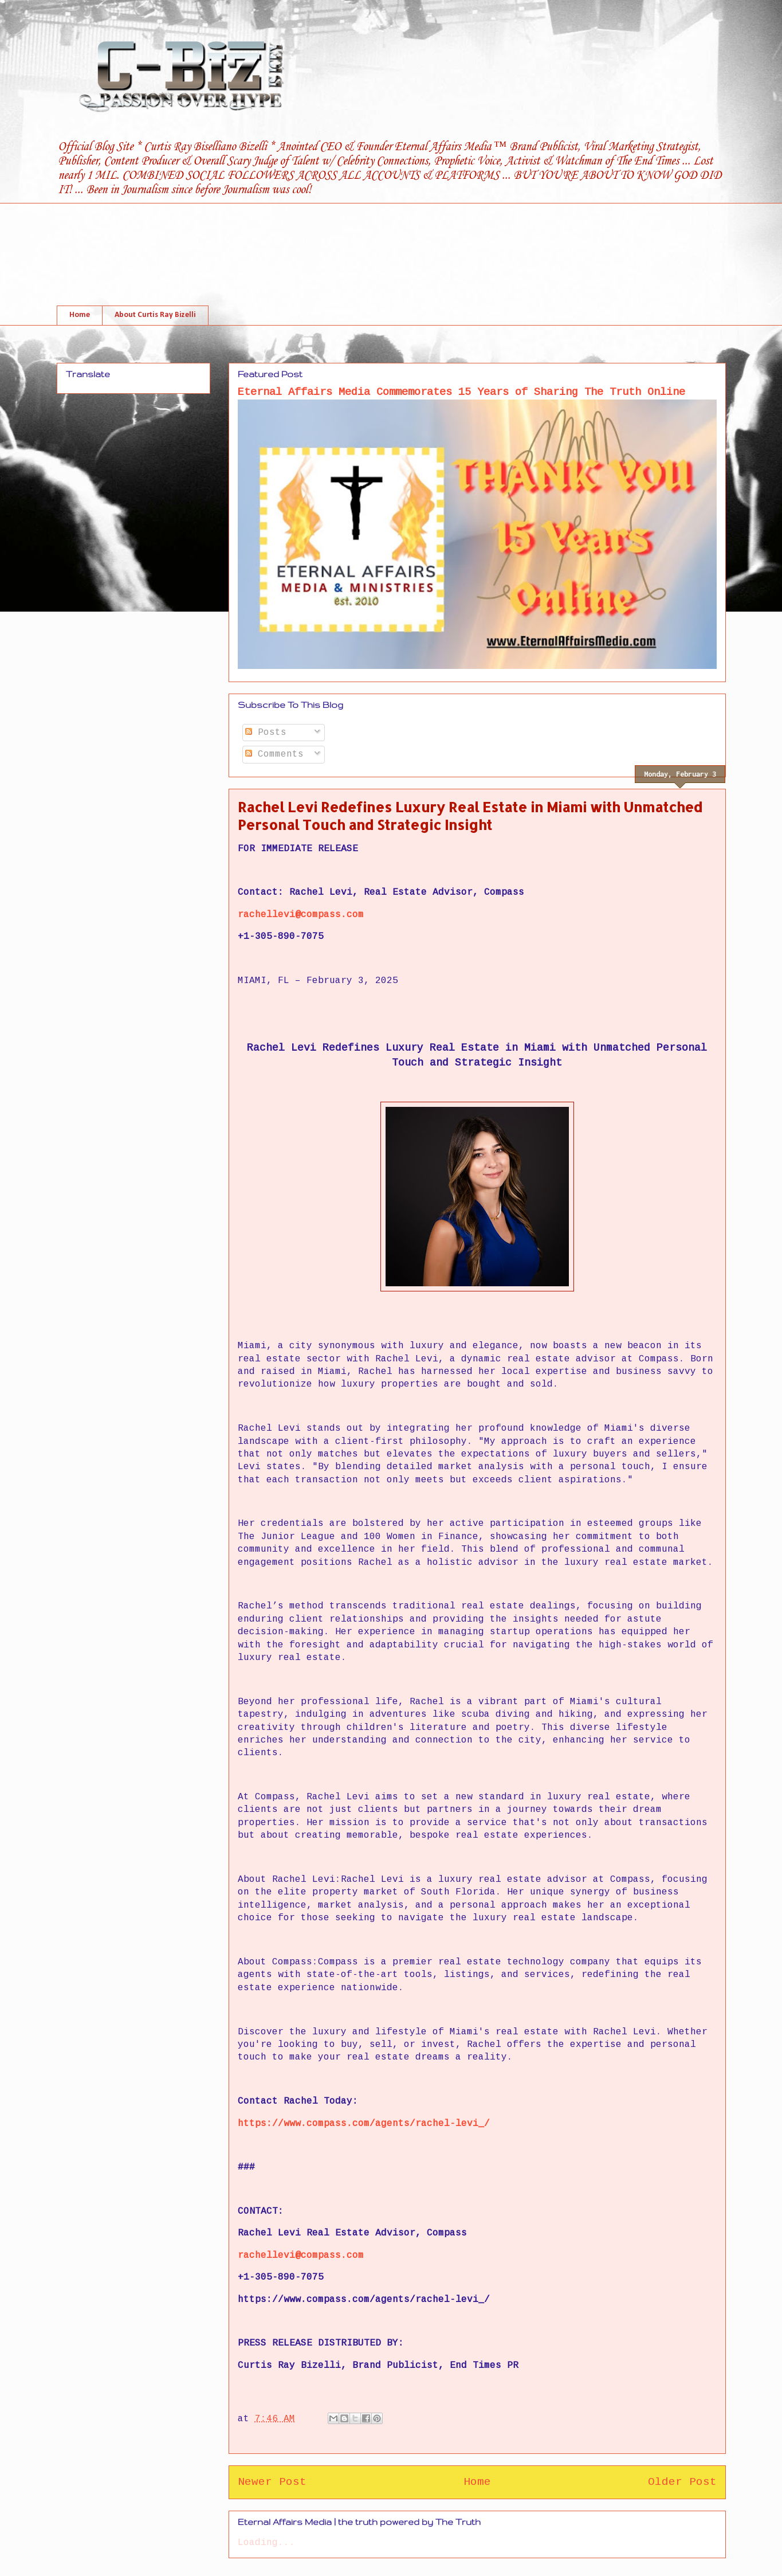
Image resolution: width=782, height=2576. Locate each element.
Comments (274, 754)
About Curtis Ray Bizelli (155, 315)
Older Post (682, 2482)
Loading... (266, 2543)
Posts (265, 732)
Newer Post (272, 2482)
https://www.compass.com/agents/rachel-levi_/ (364, 2124)
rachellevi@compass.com (301, 915)
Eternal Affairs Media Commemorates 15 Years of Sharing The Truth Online (461, 392)
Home (79, 315)
